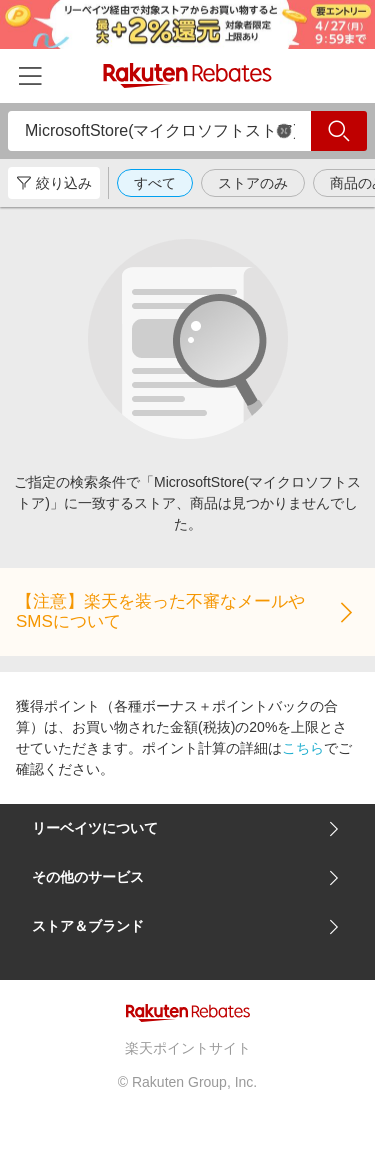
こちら (303, 748)
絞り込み (54, 183)
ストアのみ (253, 183)
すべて (155, 183)
